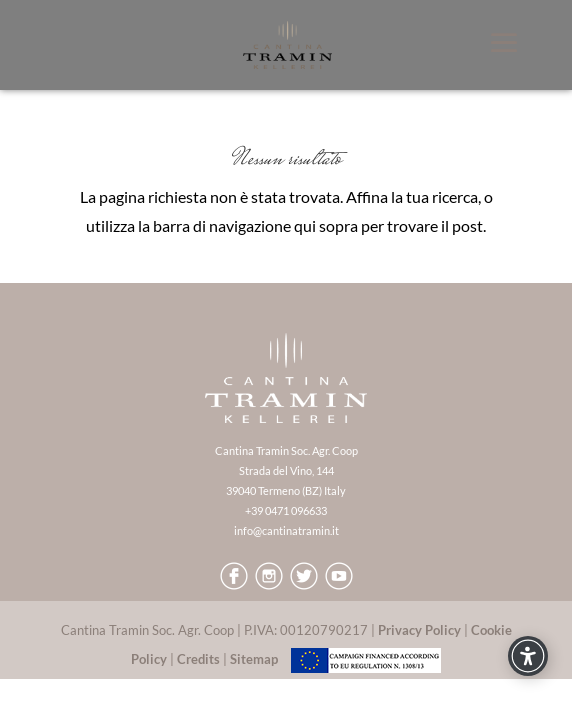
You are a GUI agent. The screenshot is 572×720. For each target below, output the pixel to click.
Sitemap (254, 659)
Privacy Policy (419, 630)
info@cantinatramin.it (286, 530)
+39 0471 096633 (286, 510)
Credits (198, 659)
